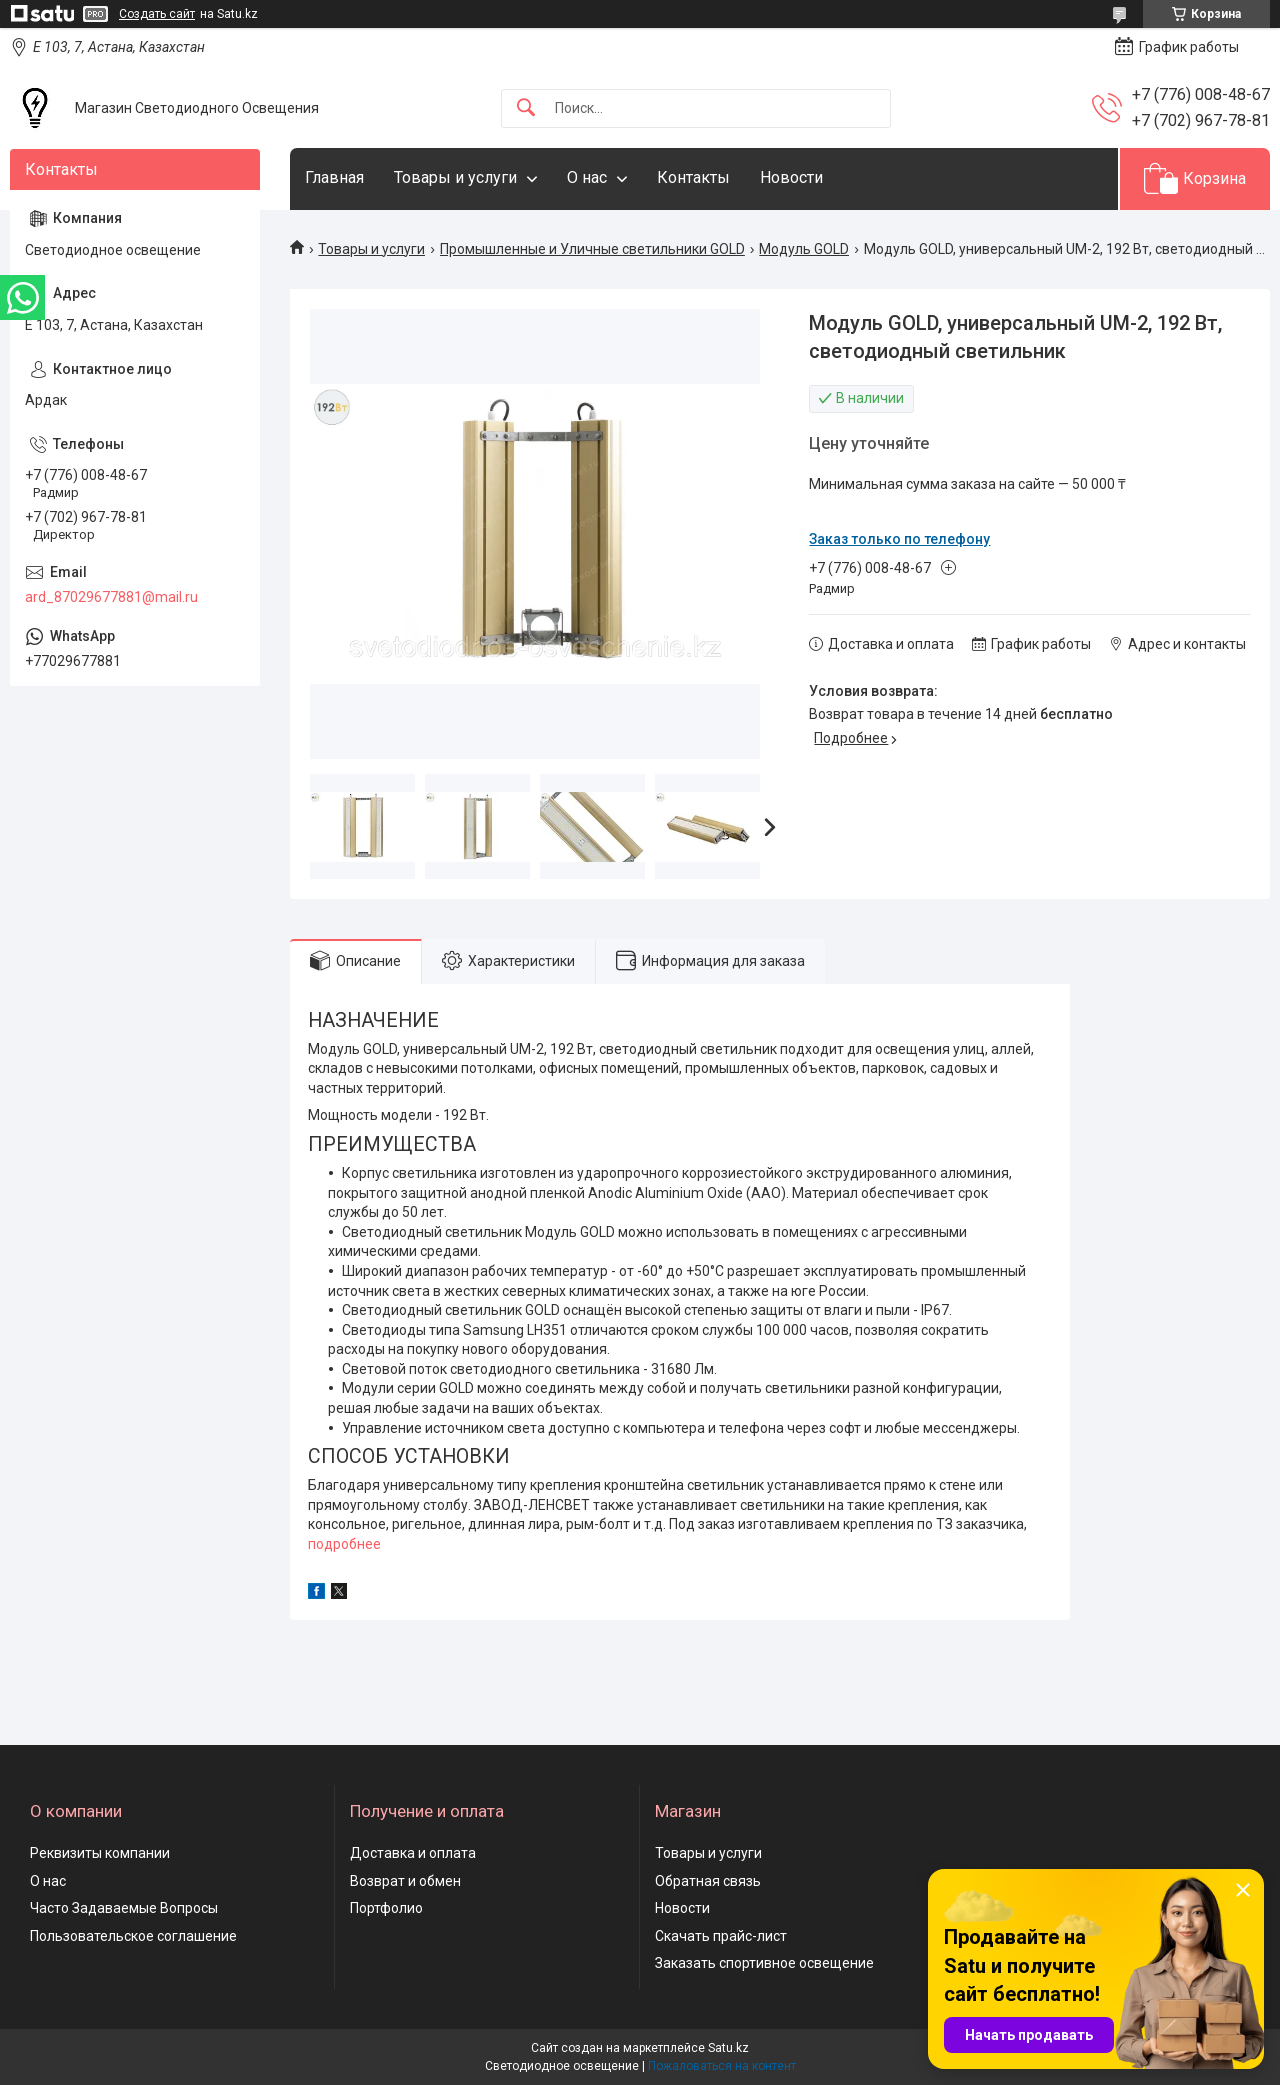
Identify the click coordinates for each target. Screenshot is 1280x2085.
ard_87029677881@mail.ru (111, 597)
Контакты (693, 177)
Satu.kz (728, 2048)
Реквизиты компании (100, 1853)
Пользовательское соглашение (133, 1936)
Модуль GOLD (804, 249)
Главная (334, 177)
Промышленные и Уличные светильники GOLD (592, 249)
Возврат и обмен (405, 1881)
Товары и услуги (455, 177)
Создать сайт (157, 14)
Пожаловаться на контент (722, 2066)
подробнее (344, 1544)
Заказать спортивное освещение (764, 1963)
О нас (587, 177)
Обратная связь (708, 1881)
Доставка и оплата (413, 1853)
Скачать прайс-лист (721, 1936)
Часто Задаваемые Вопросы (124, 1908)
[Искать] (526, 108)
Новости (791, 177)
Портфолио (386, 1908)
